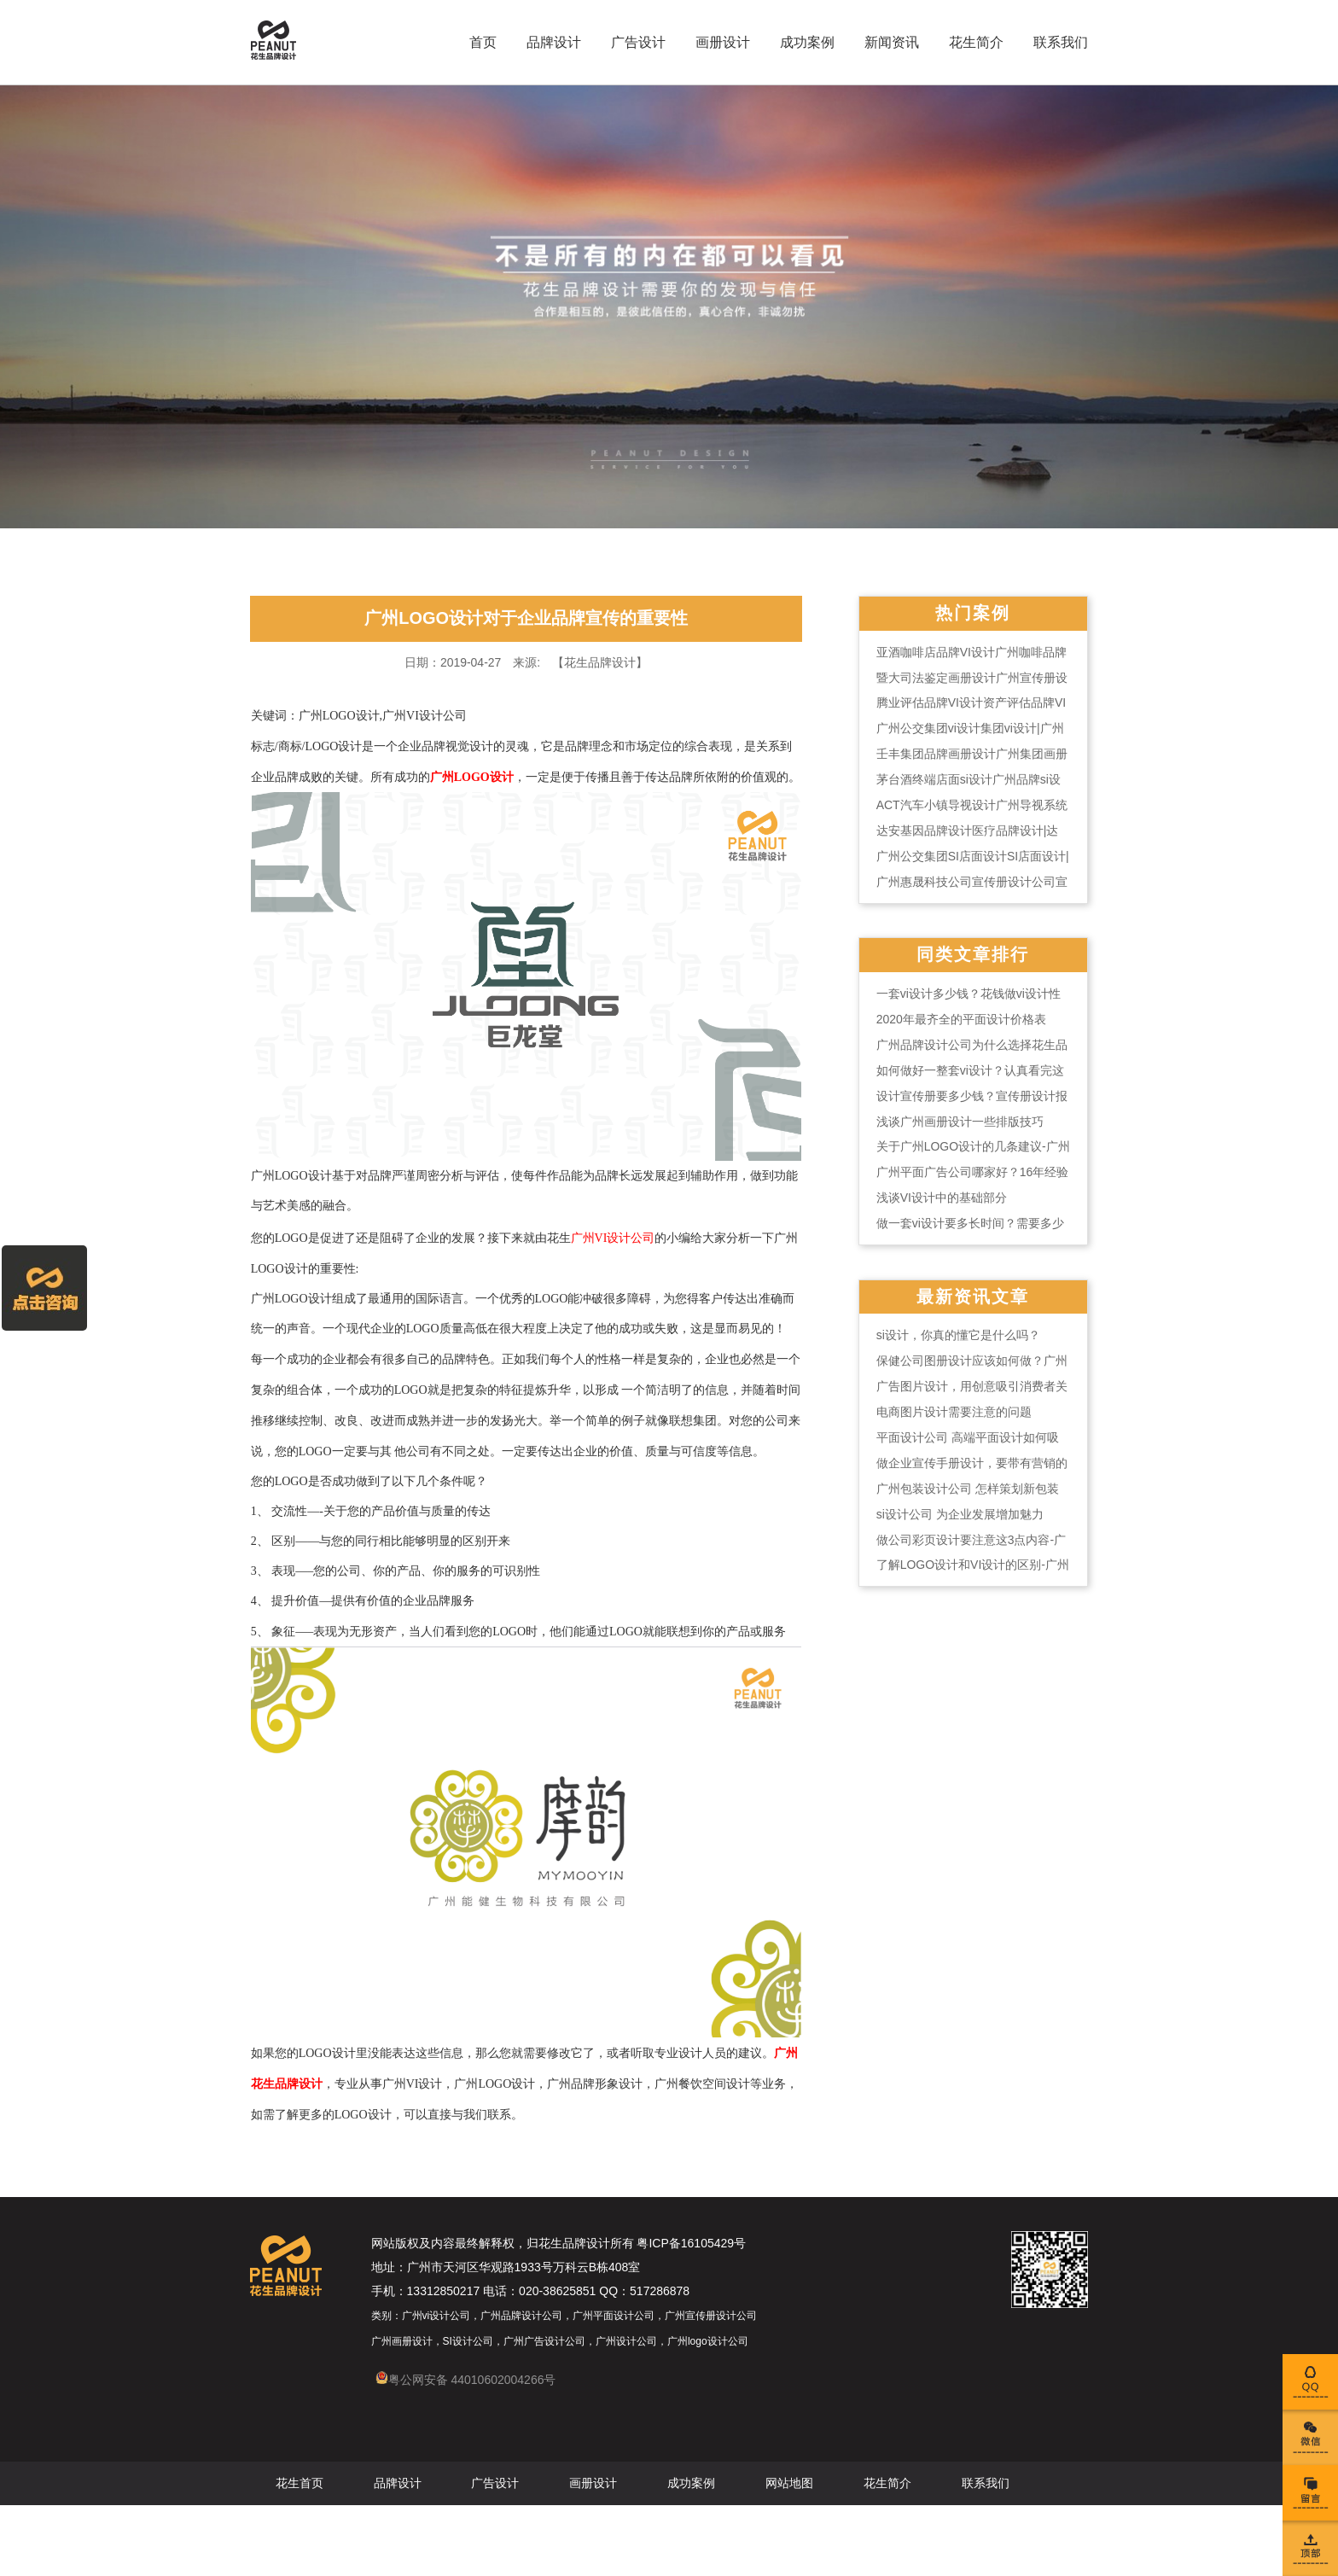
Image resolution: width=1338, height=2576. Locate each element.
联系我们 (1055, 42)
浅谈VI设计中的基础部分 (948, 1208)
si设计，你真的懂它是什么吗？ (965, 1346)
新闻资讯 (886, 42)
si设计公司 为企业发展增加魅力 (966, 1525)
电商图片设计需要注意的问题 (960, 1423)
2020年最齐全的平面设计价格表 (968, 1028)
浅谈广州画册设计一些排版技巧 (966, 1131)
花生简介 (971, 42)
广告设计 (633, 42)
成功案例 (802, 42)
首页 (478, 42)
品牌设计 (548, 42)
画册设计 (717, 42)
